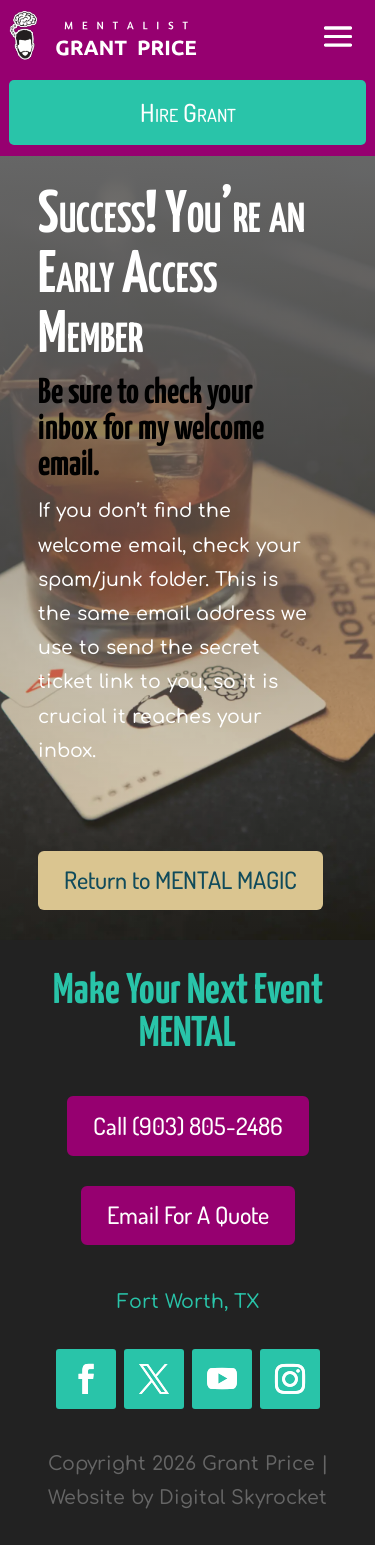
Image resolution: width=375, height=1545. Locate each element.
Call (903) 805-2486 (188, 1125)
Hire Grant (188, 112)
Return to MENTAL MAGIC (180, 879)
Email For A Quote (188, 1214)
